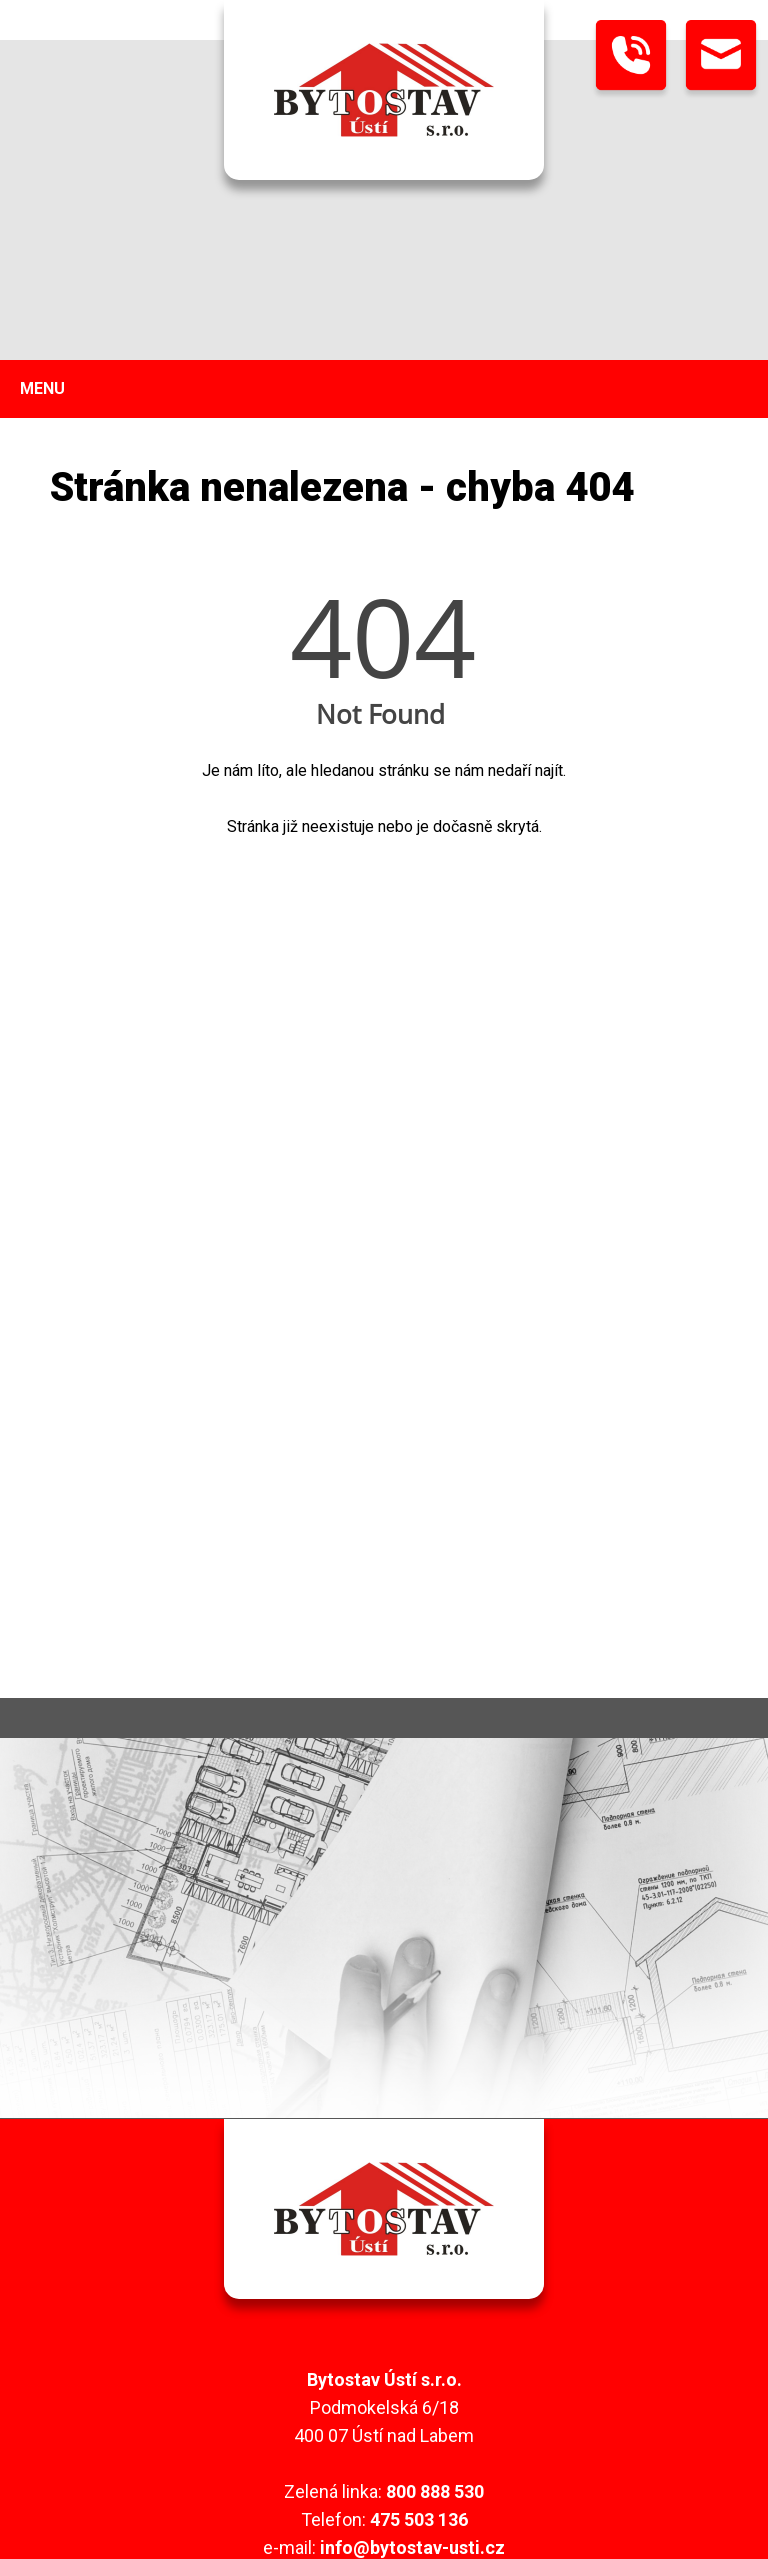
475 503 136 (419, 2519)
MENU (42, 388)
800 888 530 (435, 2491)
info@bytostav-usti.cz (412, 2547)
